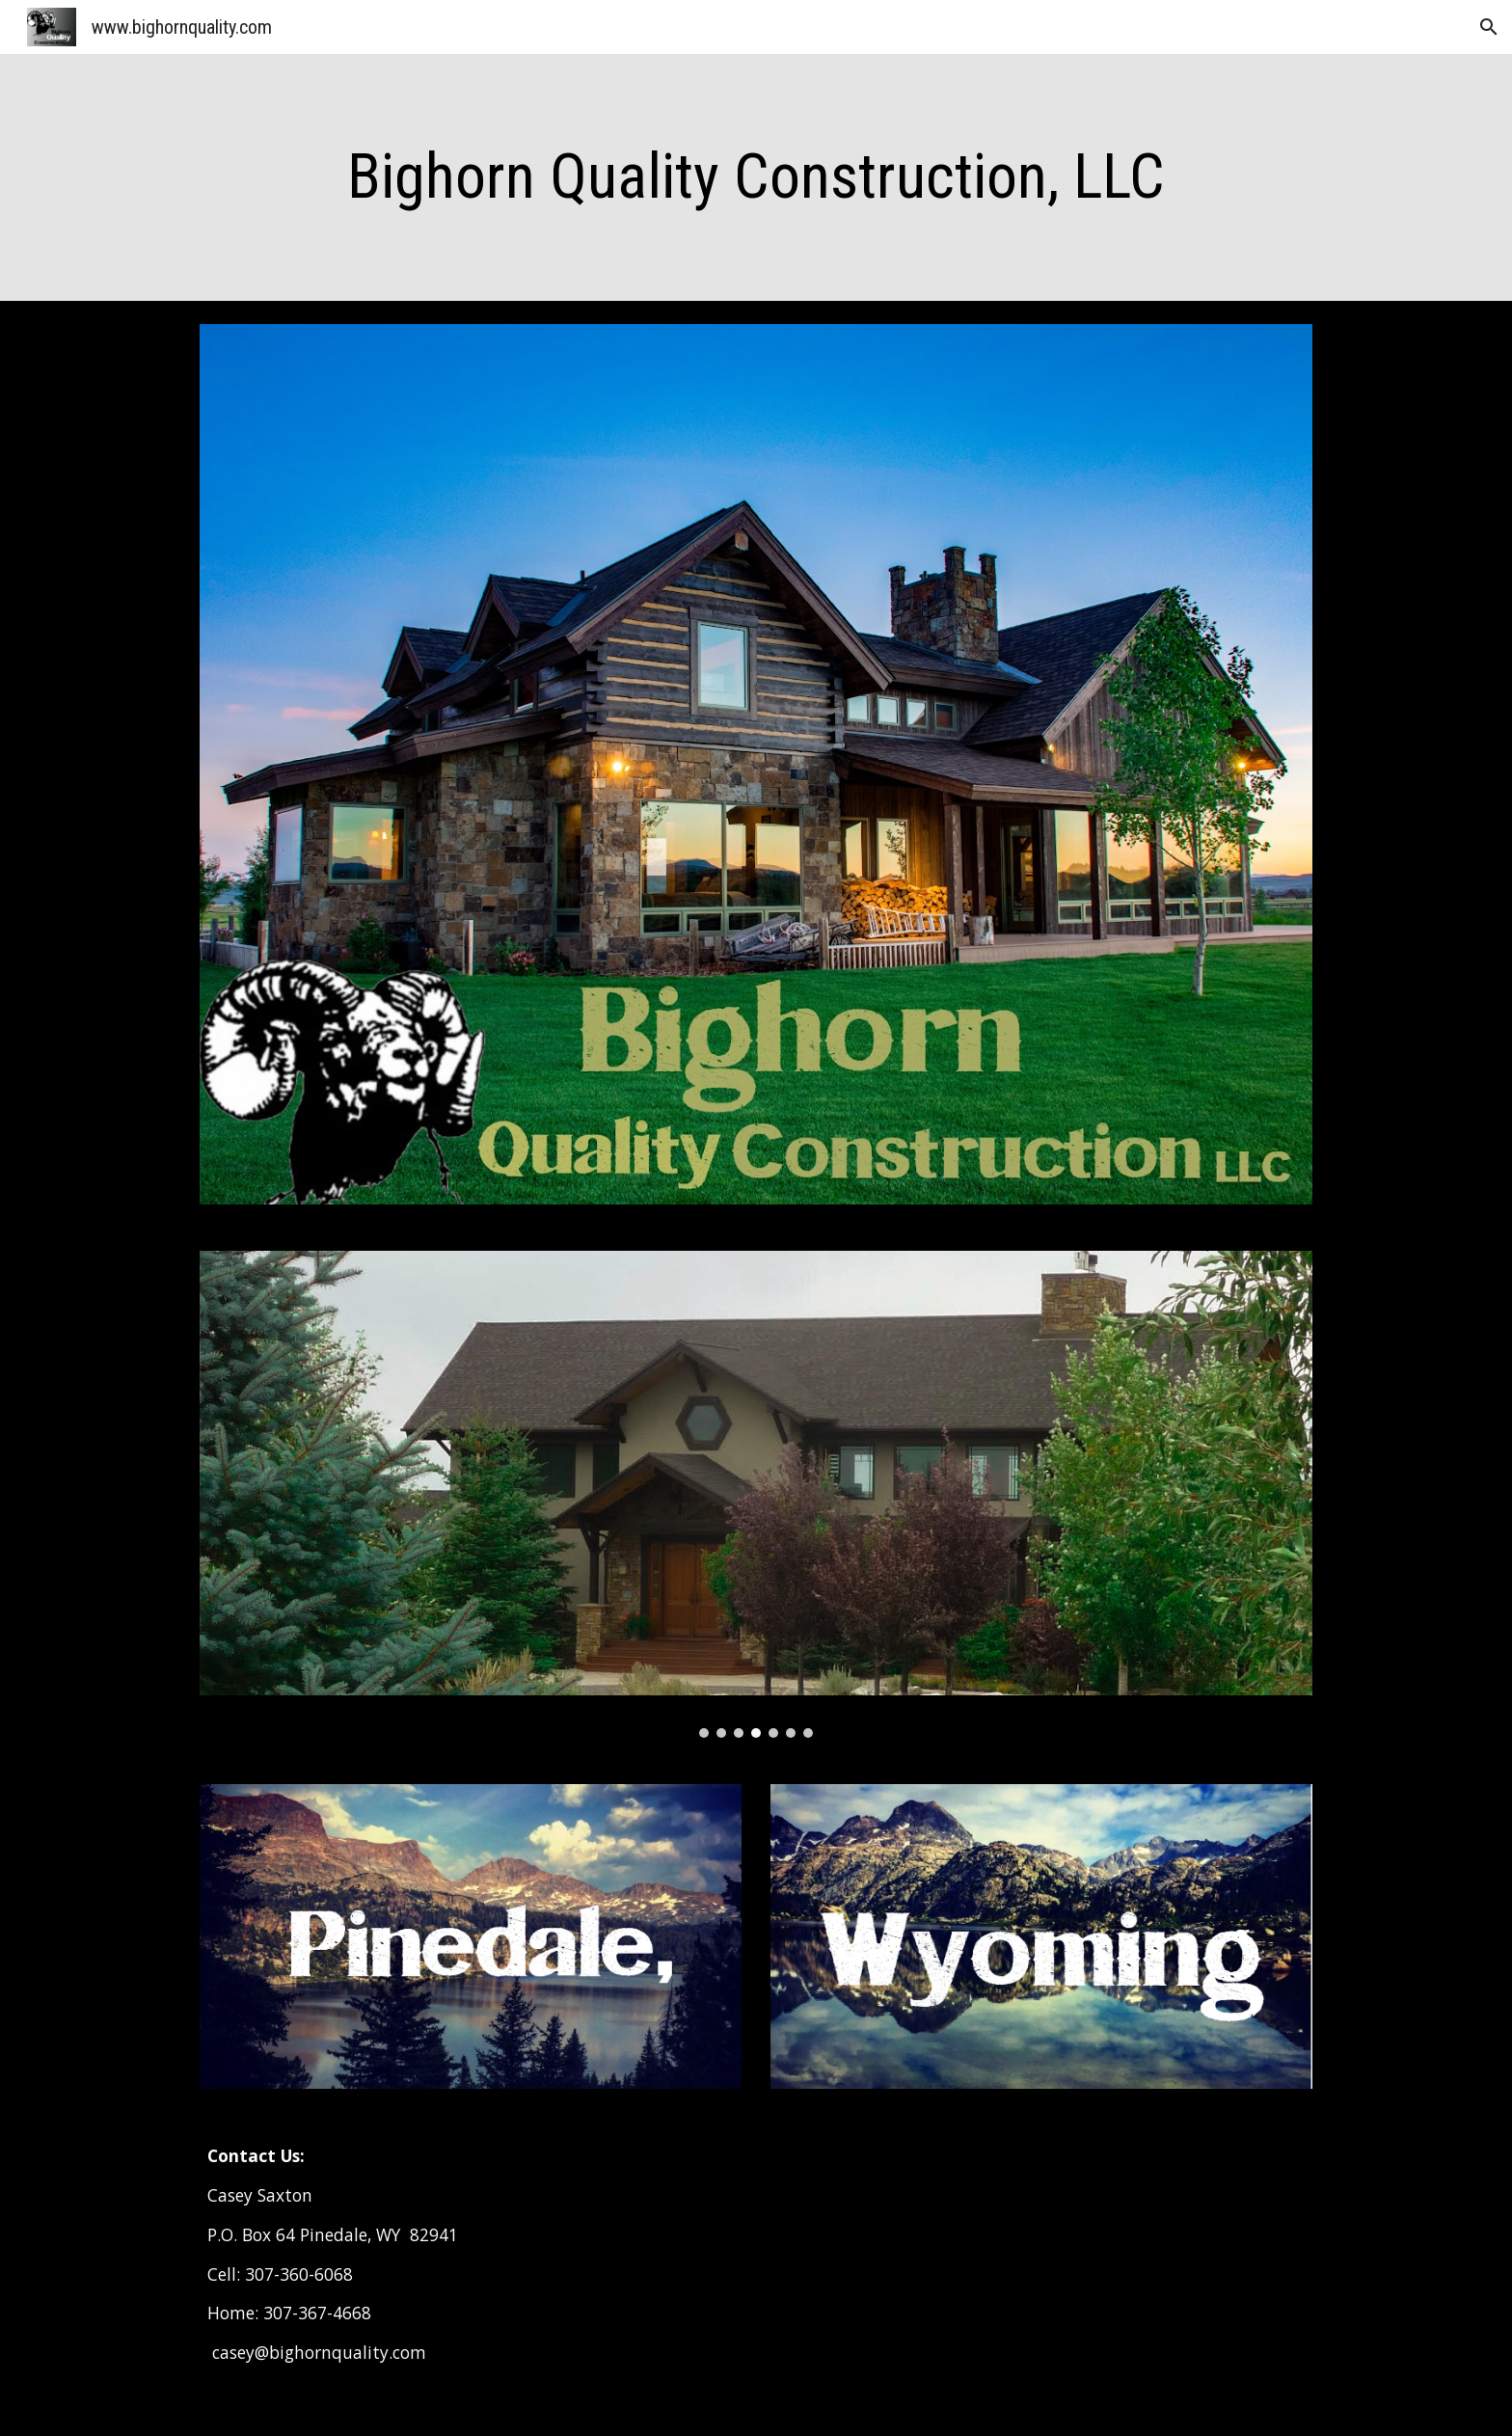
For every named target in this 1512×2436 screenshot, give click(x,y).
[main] (756, 177)
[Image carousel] (756, 1495)
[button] (1489, 27)
